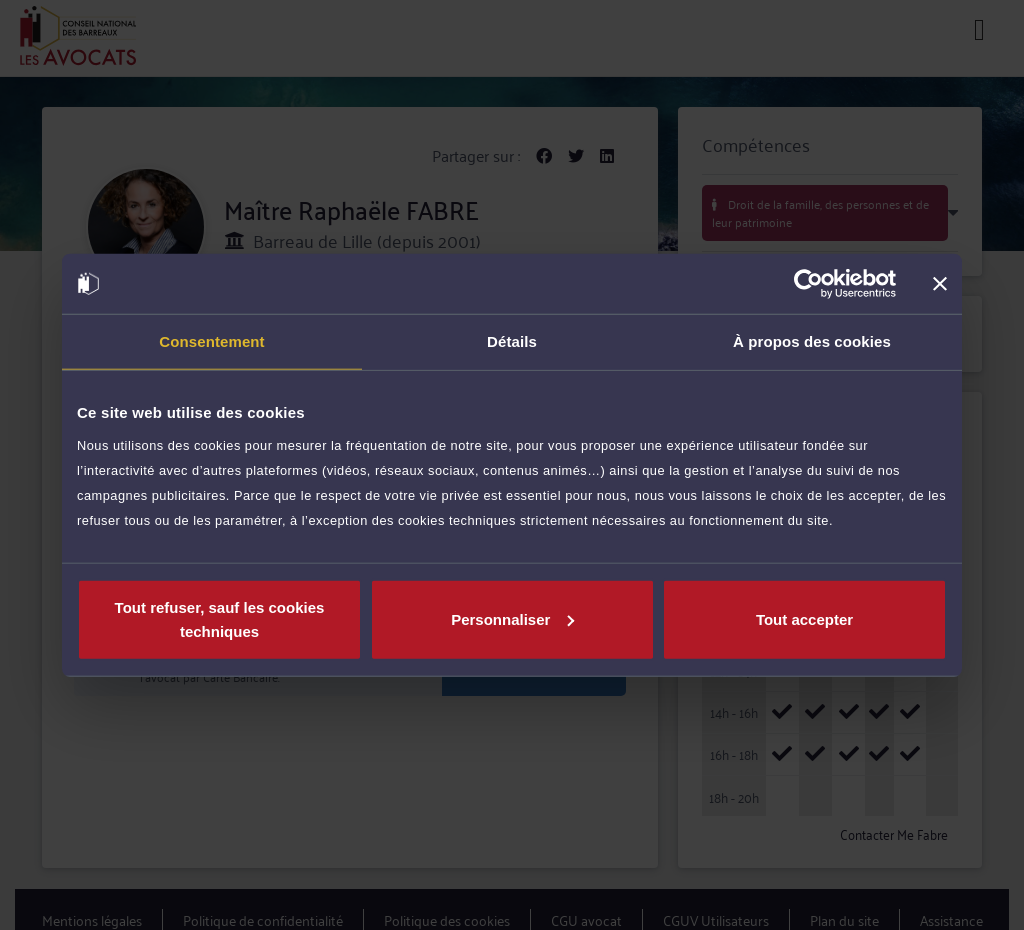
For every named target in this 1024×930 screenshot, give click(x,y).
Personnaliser (512, 618)
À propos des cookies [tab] (812, 341)
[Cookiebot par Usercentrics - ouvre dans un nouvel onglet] (808, 284)
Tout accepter (804, 618)
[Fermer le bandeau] (940, 284)
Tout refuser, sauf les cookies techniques (220, 618)
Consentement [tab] (211, 341)
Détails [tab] (512, 341)
